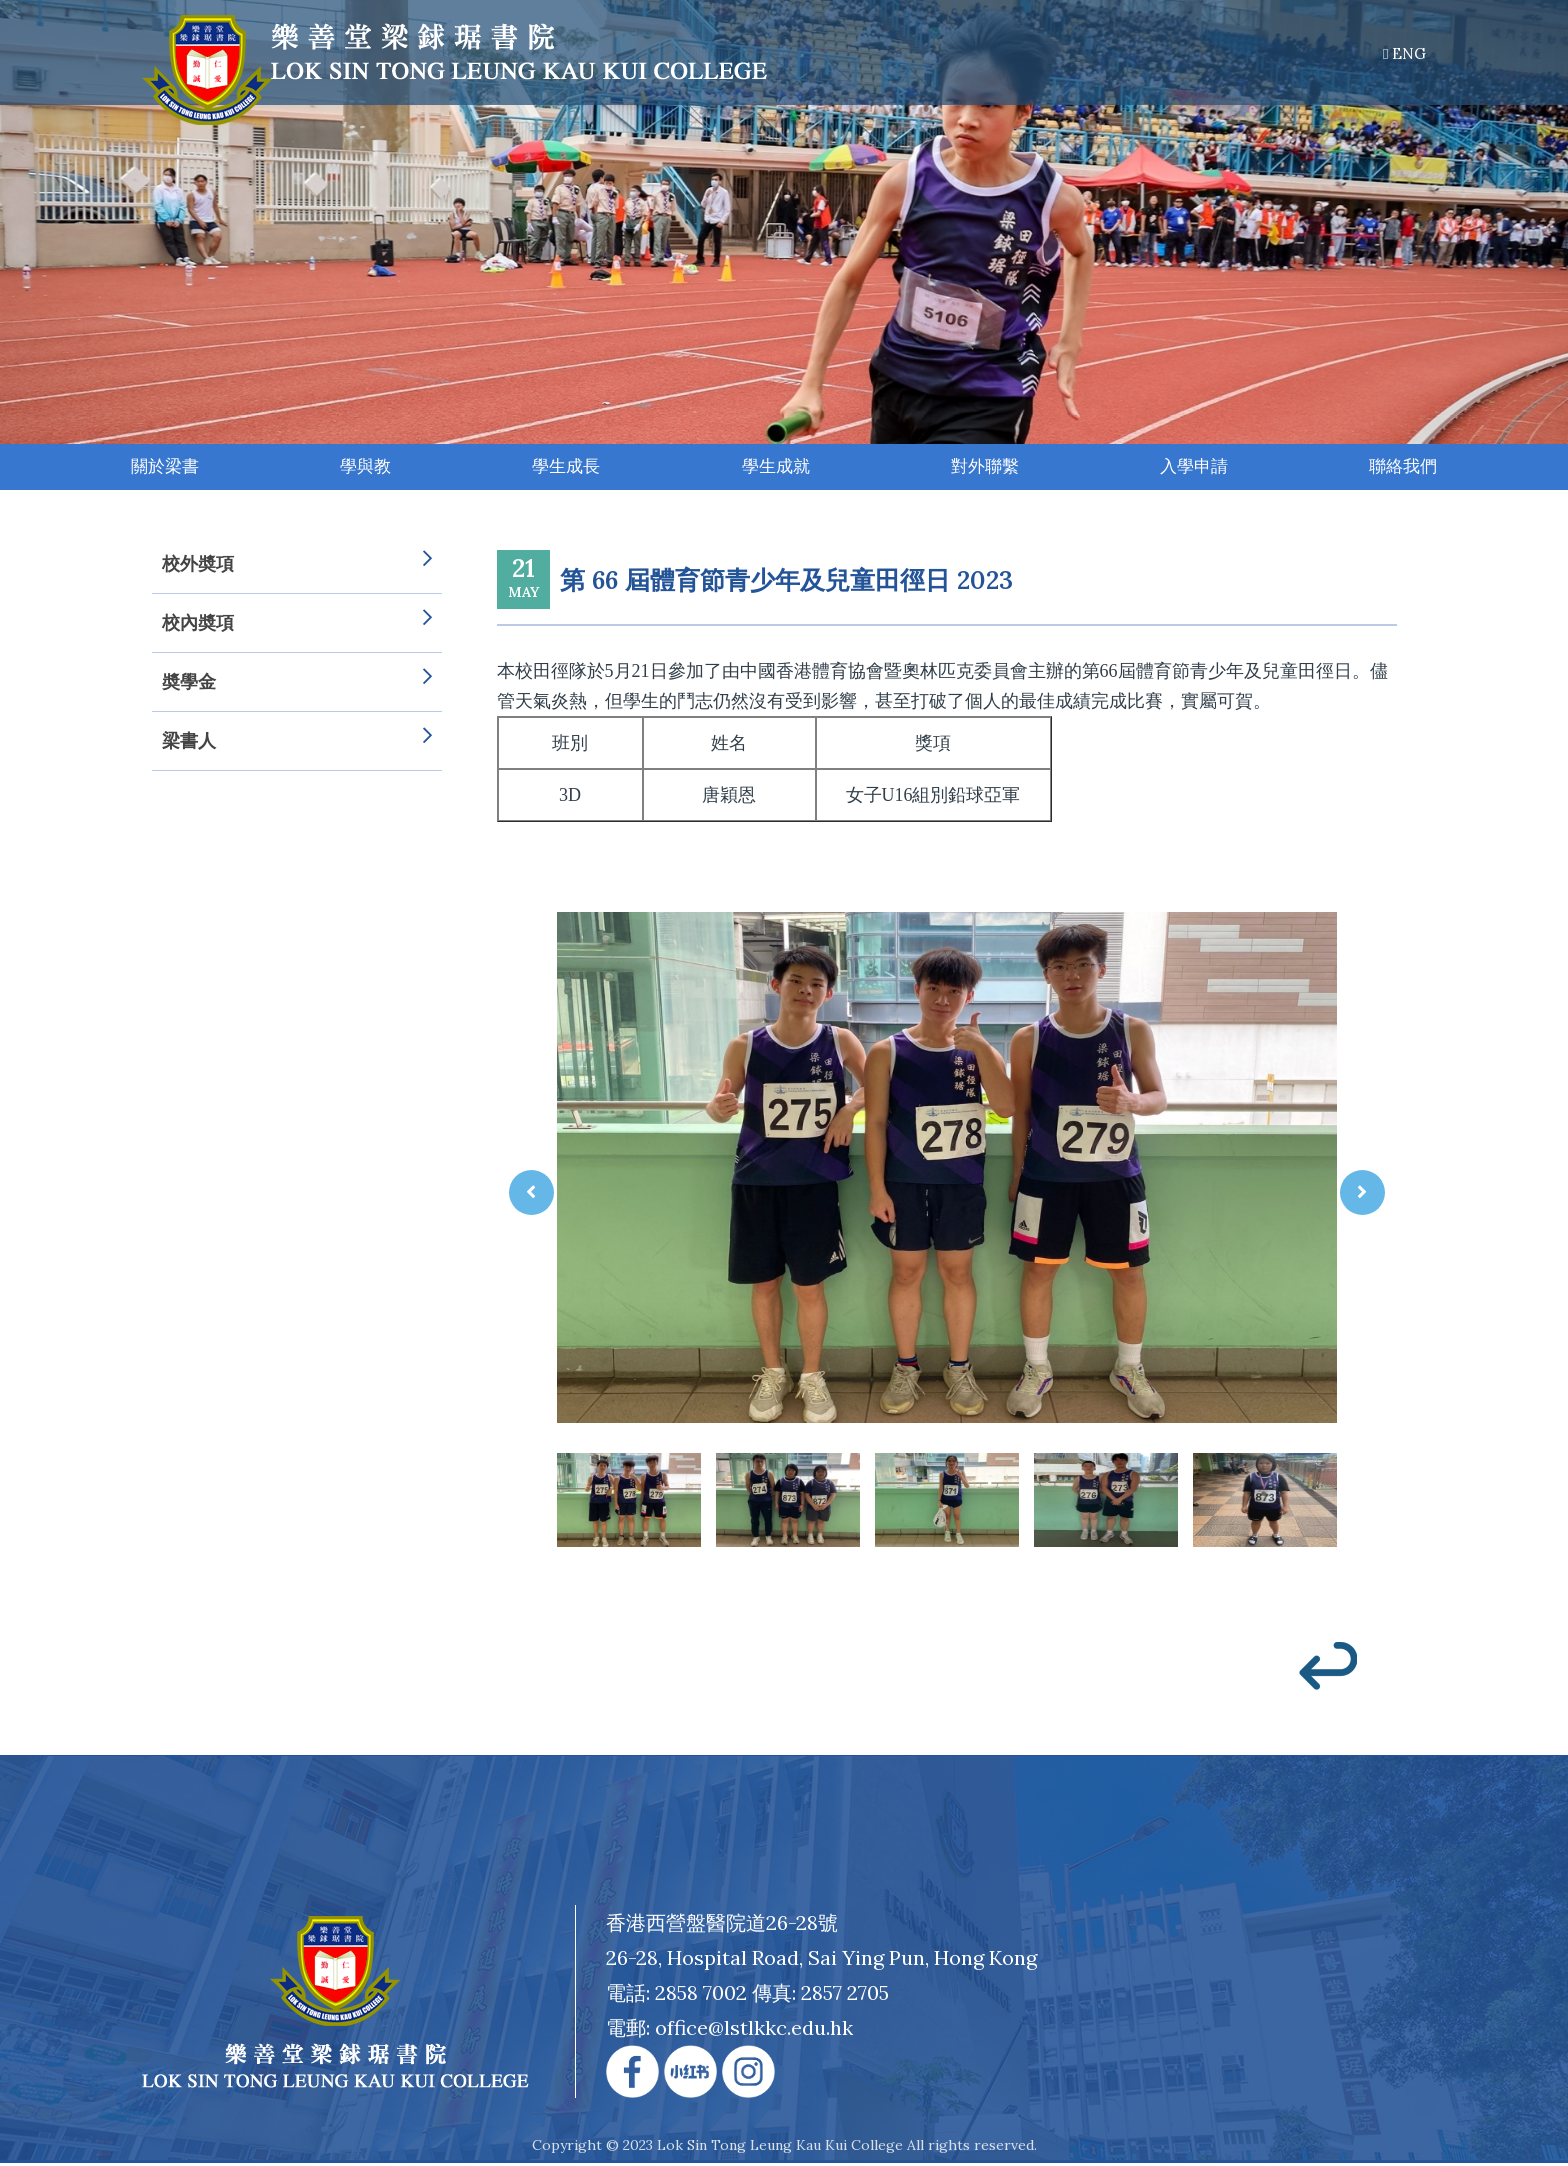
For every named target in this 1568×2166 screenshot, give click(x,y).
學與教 (365, 468)
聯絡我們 (1405, 468)
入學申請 (1195, 468)
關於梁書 (164, 468)
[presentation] (531, 1195)
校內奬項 (297, 625)
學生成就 (776, 468)
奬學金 (297, 684)
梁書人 (297, 743)
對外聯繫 (986, 468)
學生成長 (567, 468)
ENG (1404, 53)
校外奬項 (297, 566)
